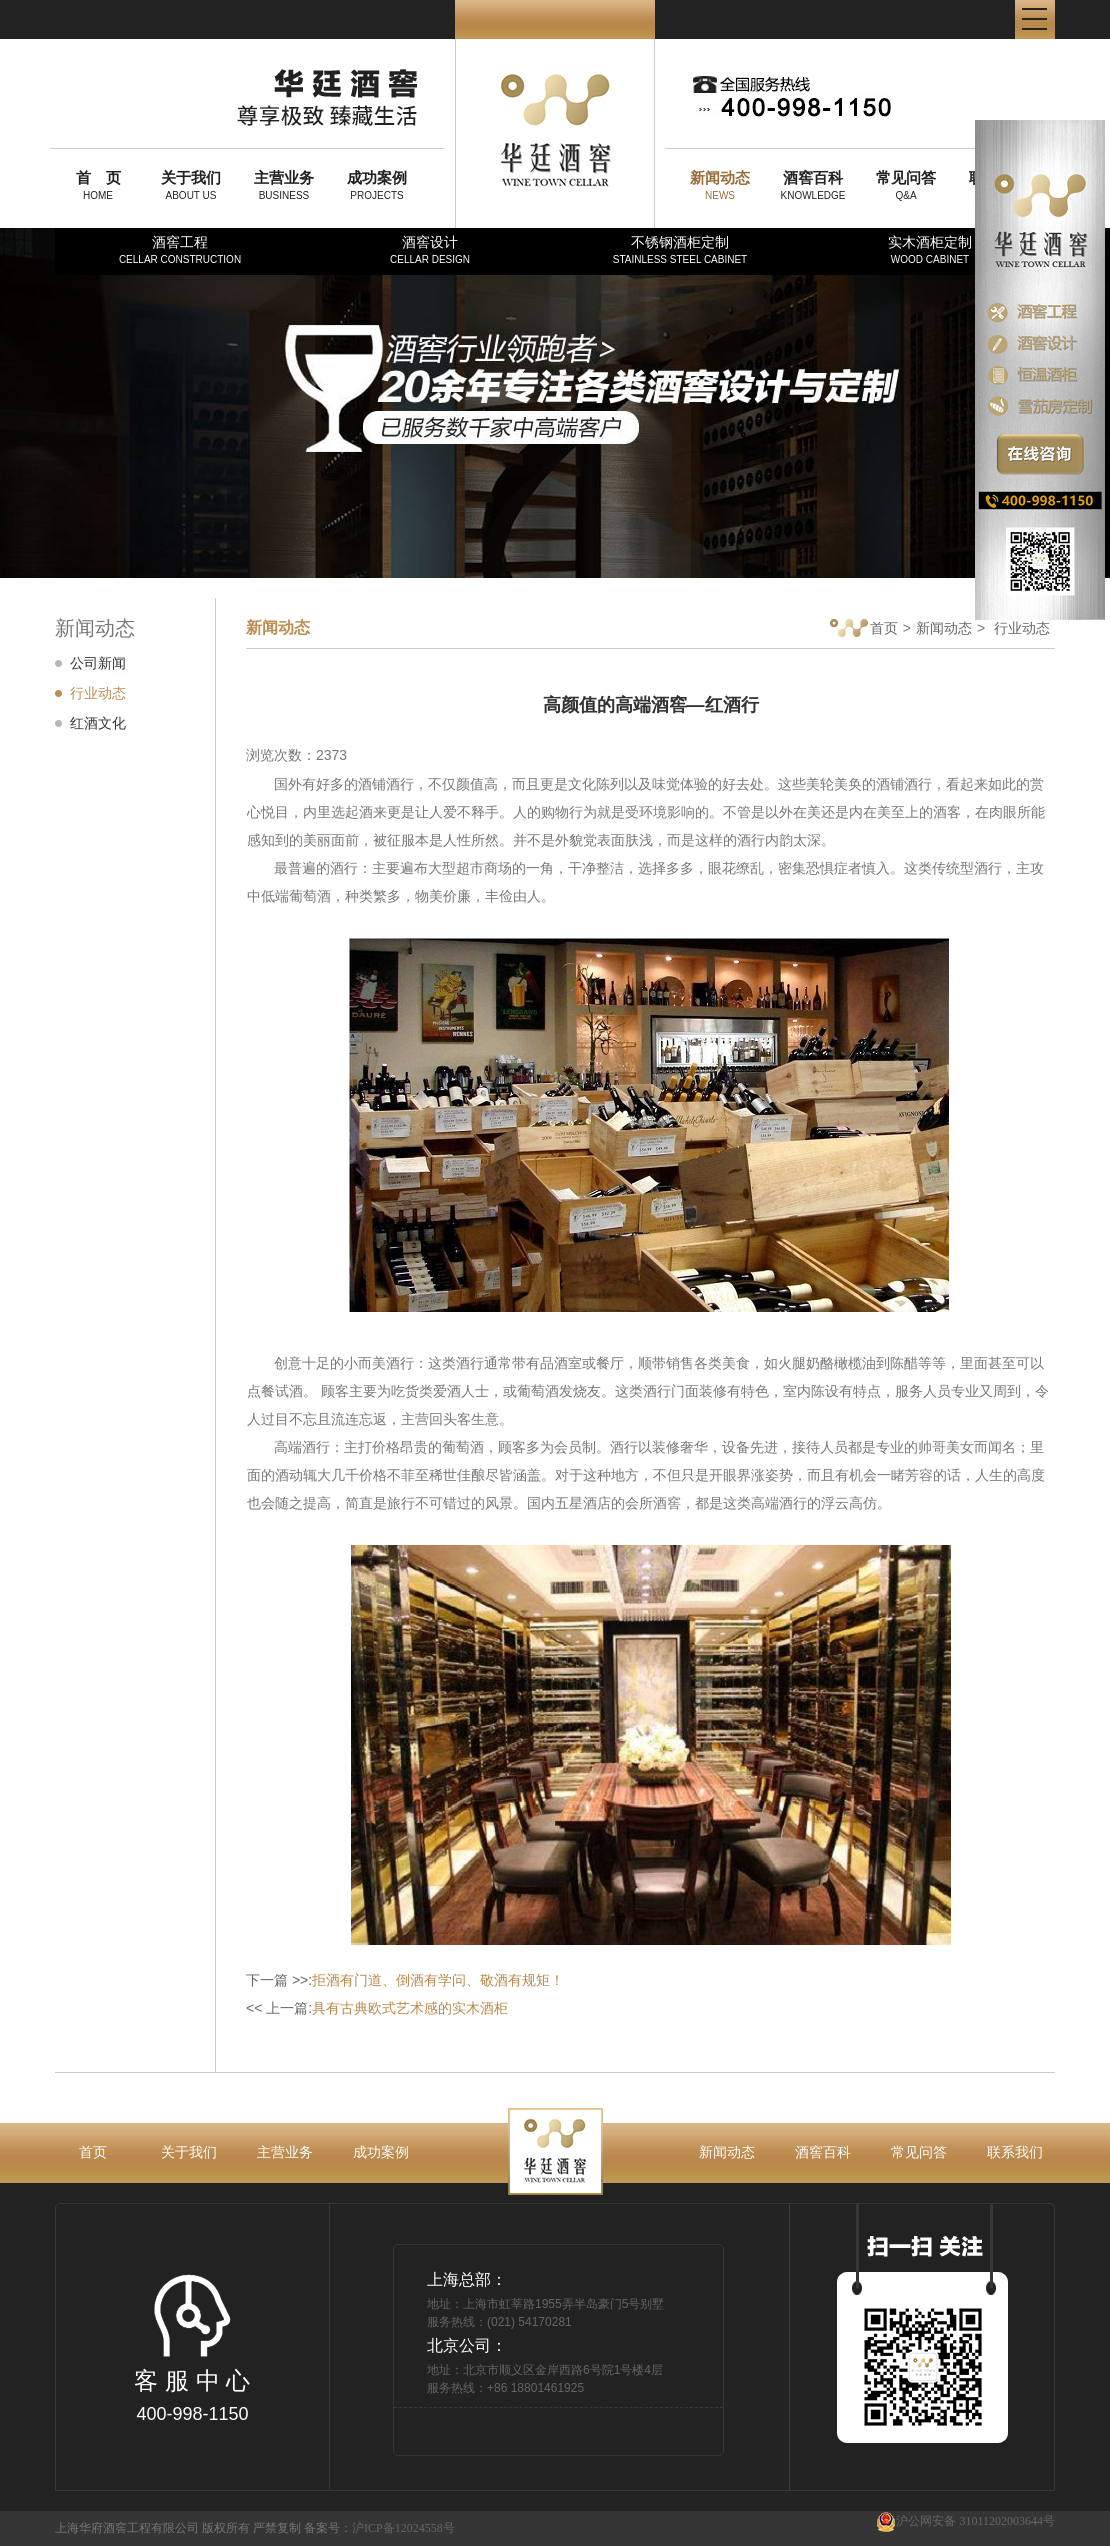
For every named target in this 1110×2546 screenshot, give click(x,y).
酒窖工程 (180, 249)
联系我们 (1015, 2152)
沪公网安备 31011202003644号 (965, 2521)
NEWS (720, 185)
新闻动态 (944, 628)
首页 (864, 629)
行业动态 (98, 693)
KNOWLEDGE (813, 185)
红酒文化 (98, 723)
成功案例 (381, 2152)
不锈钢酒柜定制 (680, 249)
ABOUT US (191, 185)
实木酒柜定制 (930, 249)
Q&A (906, 185)
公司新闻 (98, 663)
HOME (98, 185)
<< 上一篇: (377, 2008)
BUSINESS (284, 185)
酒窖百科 (823, 2152)
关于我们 (189, 2152)
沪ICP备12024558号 (403, 2528)
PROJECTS (377, 185)
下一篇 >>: (405, 1980)
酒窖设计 (430, 249)
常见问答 (919, 2152)
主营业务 (285, 2152)
